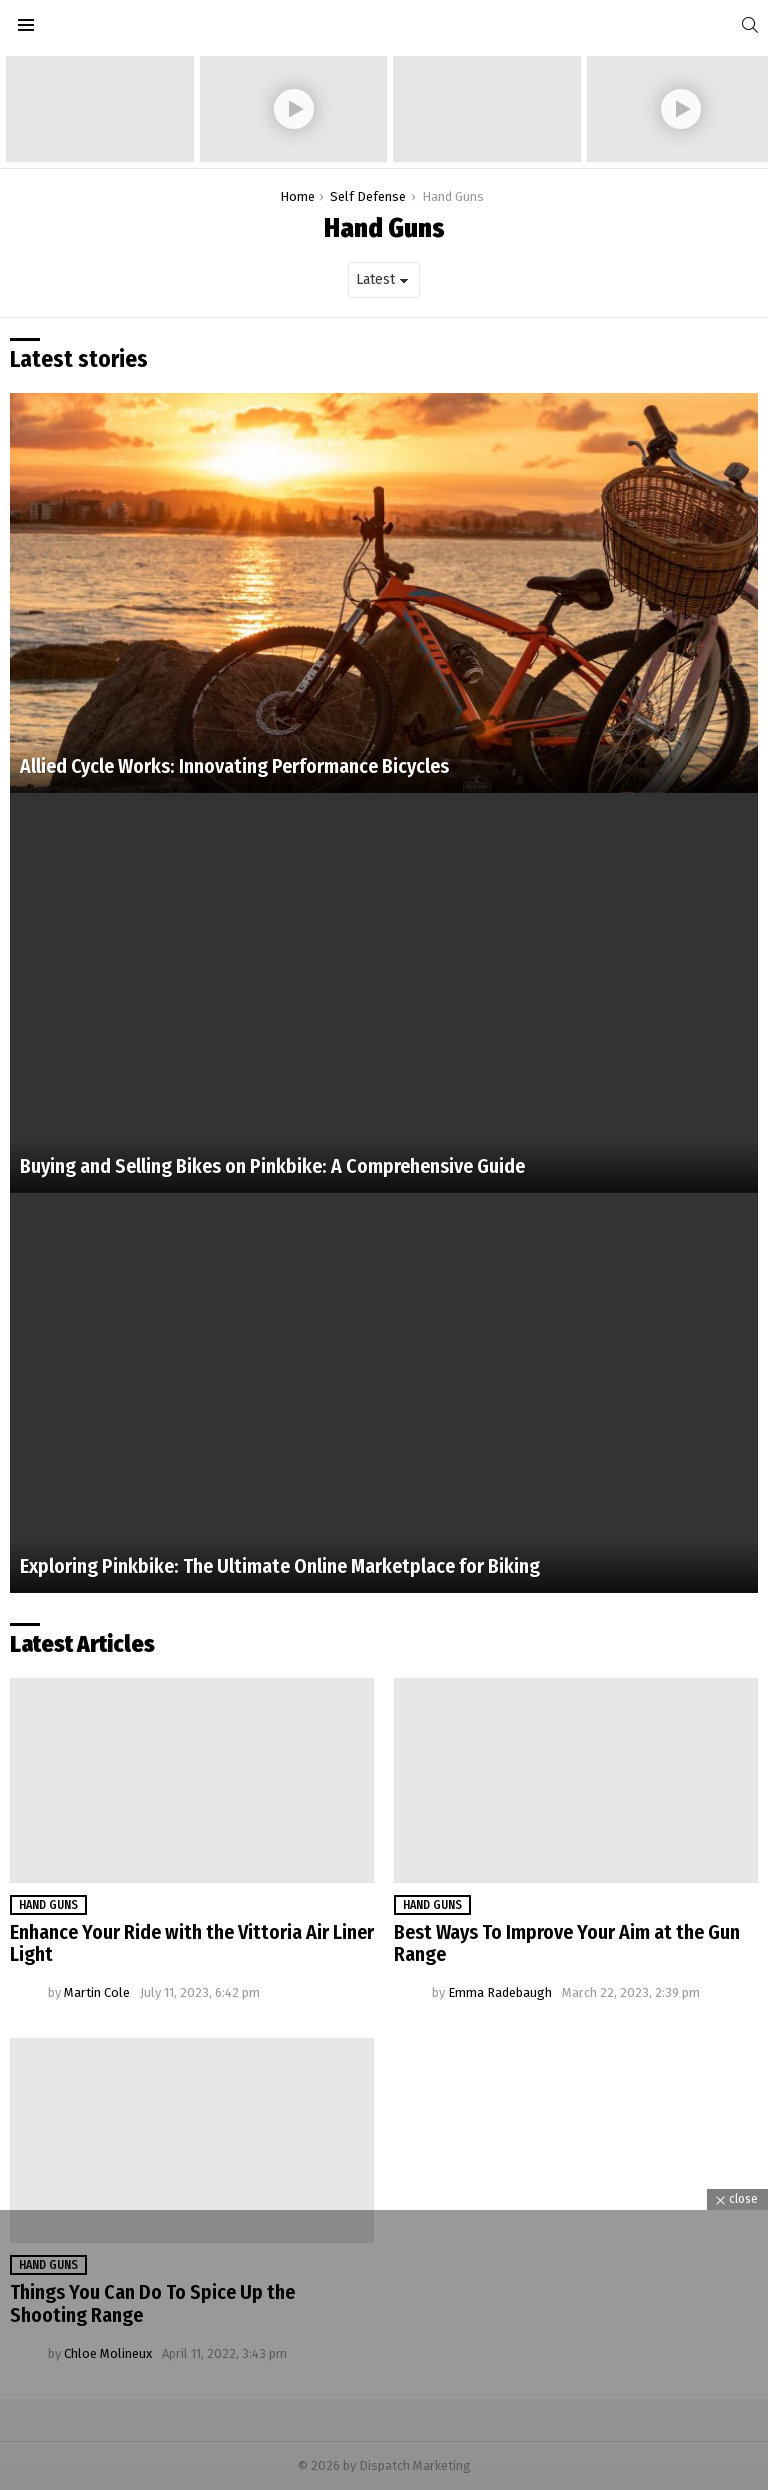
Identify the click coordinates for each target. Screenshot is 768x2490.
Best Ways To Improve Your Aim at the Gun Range (567, 1943)
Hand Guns (48, 1905)
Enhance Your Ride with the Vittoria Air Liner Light (192, 1943)
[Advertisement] (384, 2350)
